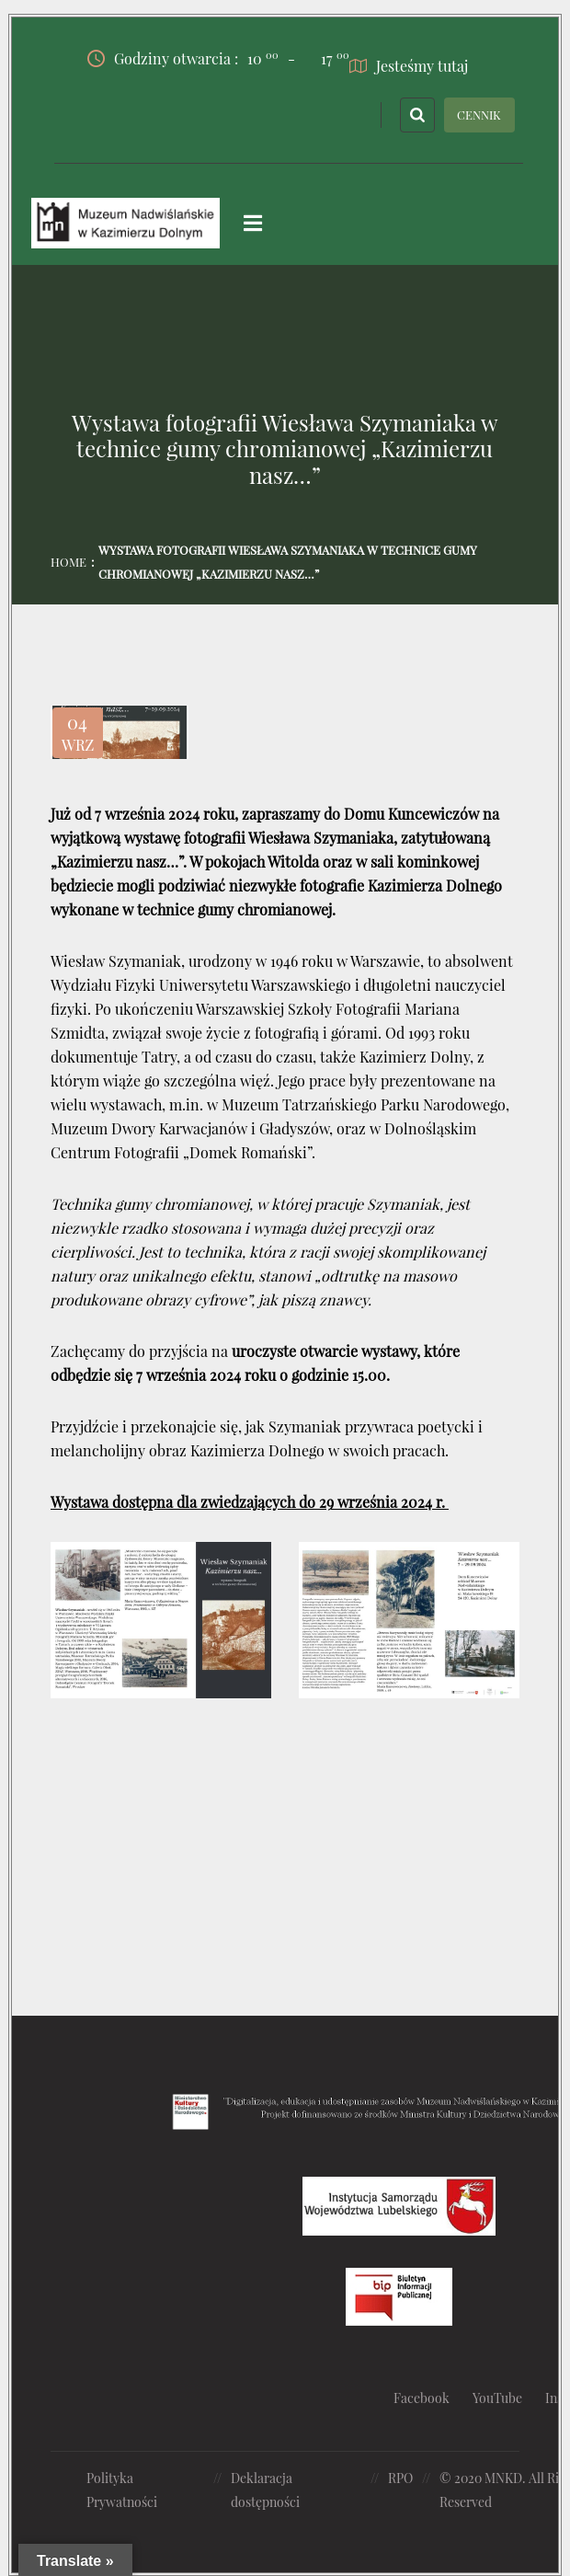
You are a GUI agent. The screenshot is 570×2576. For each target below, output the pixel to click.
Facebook (421, 2398)
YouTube (497, 2398)
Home (68, 561)
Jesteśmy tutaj (408, 65)
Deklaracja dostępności (265, 2489)
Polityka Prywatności (121, 2489)
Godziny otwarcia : (183, 58)
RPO (400, 2477)
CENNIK (479, 113)
